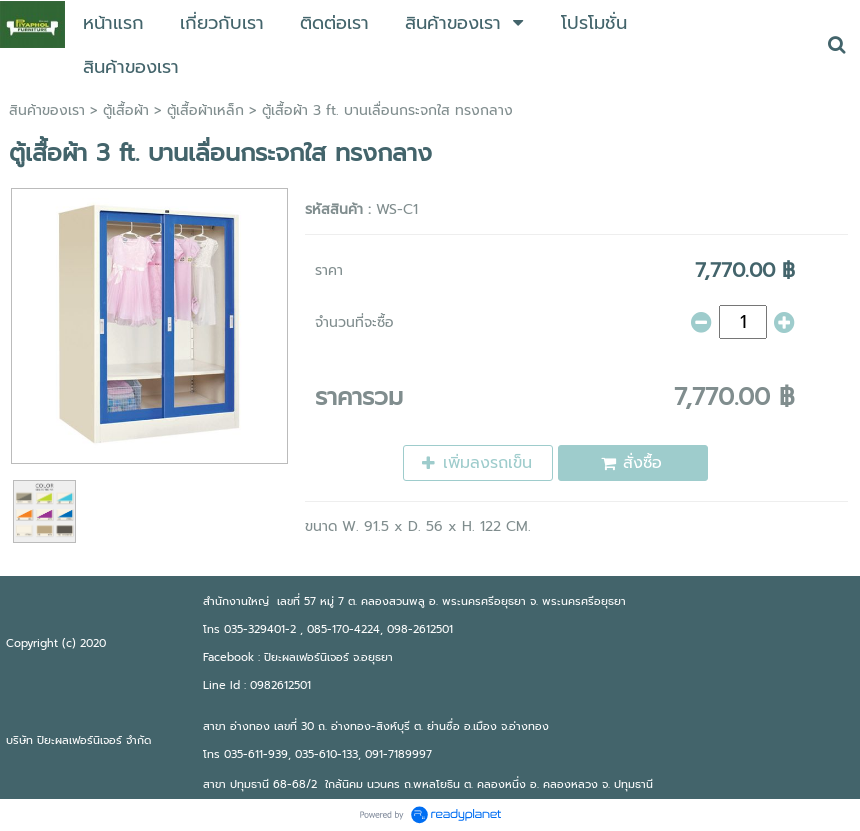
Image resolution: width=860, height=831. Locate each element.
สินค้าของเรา (47, 110)
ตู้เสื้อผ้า (126, 110)
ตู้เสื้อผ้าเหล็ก (205, 110)
